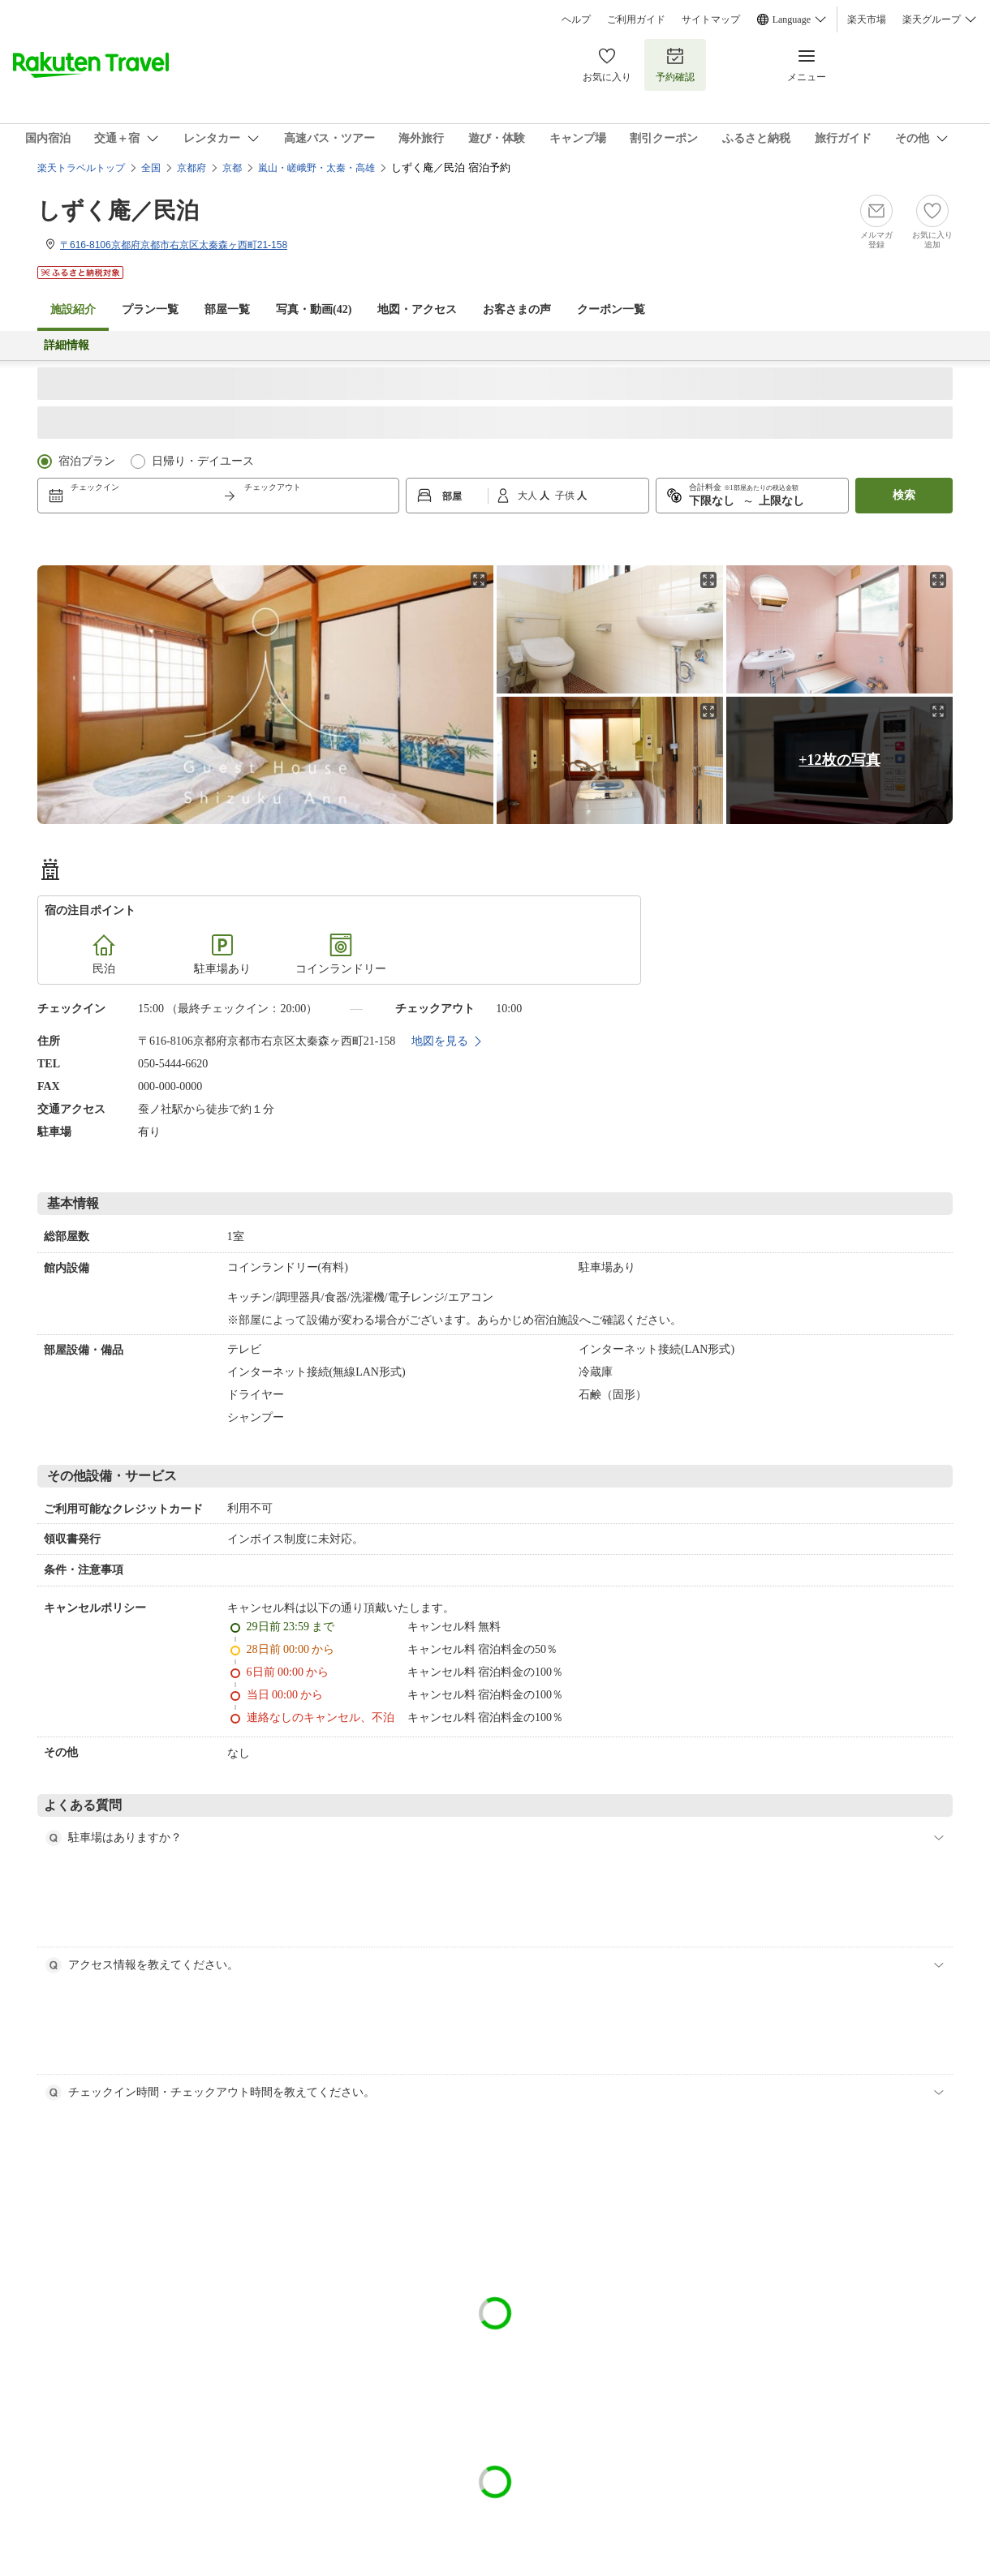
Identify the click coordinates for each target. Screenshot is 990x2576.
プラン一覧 (150, 309)
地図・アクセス (417, 309)
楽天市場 (866, 19)
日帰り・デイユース (203, 461)
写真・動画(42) (313, 309)
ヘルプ (576, 19)
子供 (566, 495)
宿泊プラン (86, 461)
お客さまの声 (517, 309)
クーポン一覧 (611, 309)
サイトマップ (711, 19)
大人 (529, 495)
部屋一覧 (227, 309)
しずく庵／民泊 (118, 210)
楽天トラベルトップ (81, 168)
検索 (904, 495)
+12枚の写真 (839, 760)
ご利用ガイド (636, 19)
